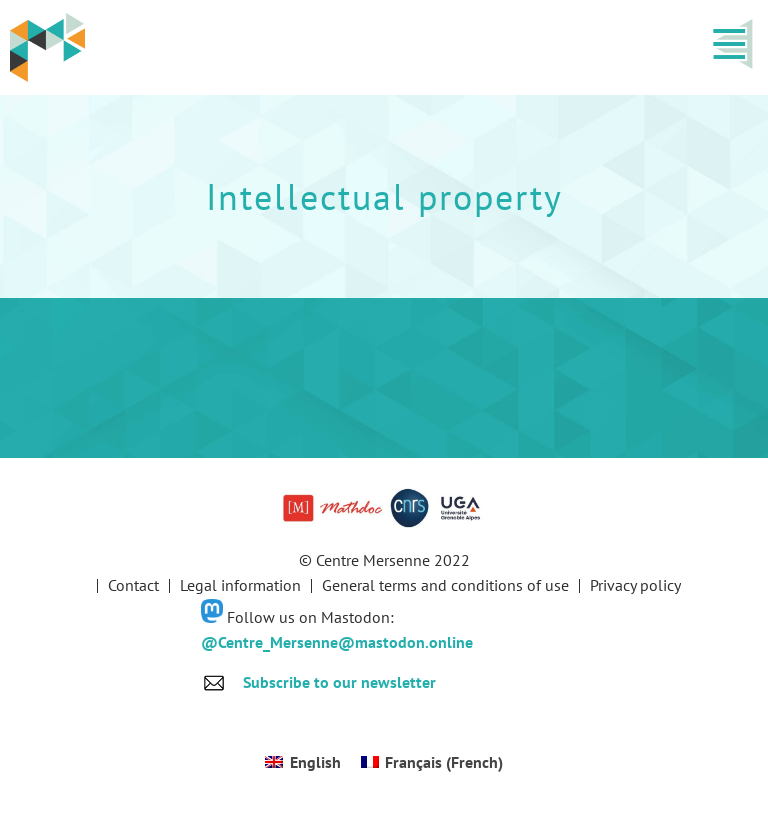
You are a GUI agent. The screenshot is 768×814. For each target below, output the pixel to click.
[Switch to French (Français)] (432, 761)
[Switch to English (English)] (302, 761)
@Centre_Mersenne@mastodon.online (337, 642)
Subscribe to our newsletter (339, 682)
